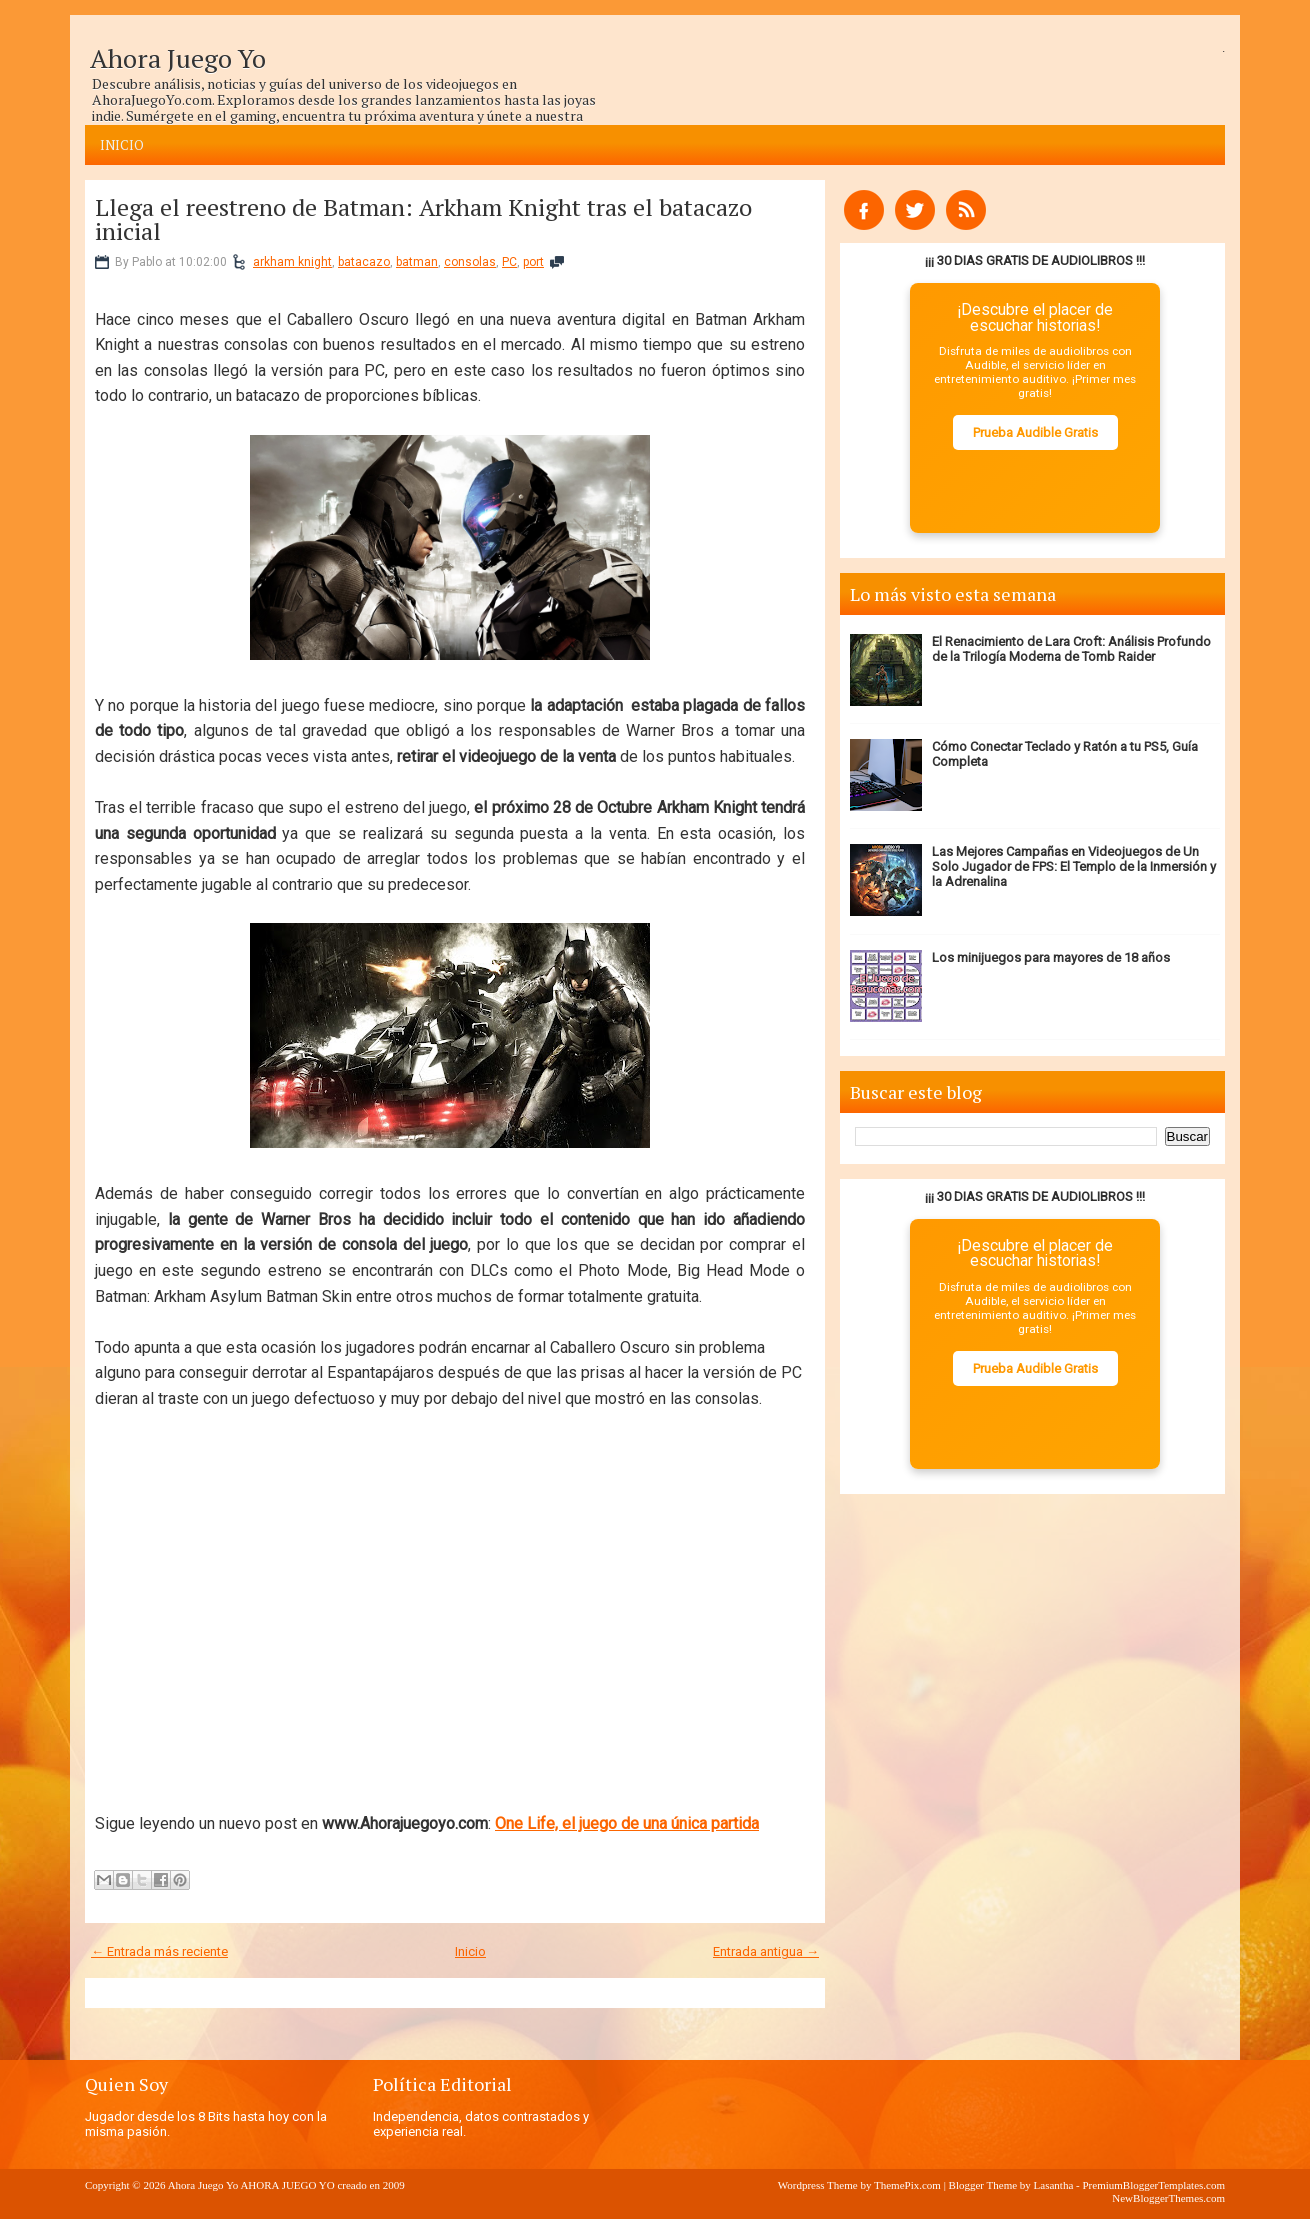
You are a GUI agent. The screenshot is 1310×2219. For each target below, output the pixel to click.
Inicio (122, 145)
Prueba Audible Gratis (1035, 432)
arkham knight (292, 262)
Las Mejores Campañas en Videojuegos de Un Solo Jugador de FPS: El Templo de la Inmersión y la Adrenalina (1074, 866)
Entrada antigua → (766, 1951)
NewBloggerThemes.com (1168, 2198)
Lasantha (1054, 2185)
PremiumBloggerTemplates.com (1153, 2185)
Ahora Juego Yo (178, 58)
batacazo (364, 262)
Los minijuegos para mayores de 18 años (1051, 957)
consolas (470, 262)
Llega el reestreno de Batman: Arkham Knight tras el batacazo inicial (423, 219)
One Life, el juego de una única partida (627, 1823)
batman (417, 262)
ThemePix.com (907, 2185)
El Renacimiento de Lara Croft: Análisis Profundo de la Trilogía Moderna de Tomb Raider (1071, 649)
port (533, 262)
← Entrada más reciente (159, 1951)
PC (509, 262)
